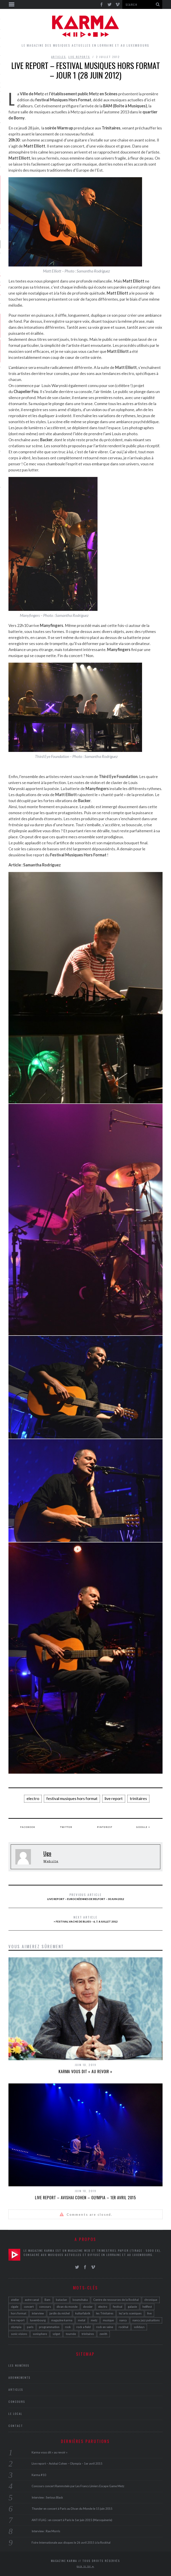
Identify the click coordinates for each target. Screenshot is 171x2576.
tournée (71, 2334)
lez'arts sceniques (130, 2313)
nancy (123, 2320)
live (149, 2313)
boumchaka (80, 2299)
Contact (15, 2426)
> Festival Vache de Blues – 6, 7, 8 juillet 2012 (86, 1919)
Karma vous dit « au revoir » (85, 2071)
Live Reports (79, 57)
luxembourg (38, 2320)
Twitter (66, 1827)
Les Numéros (18, 2365)
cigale (14, 2306)
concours (45, 2306)
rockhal (123, 2327)
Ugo (47, 1853)
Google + (143, 1827)
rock (68, 2327)
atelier (15, 2299)
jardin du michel (59, 2313)
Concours (16, 2401)
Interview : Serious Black (47, 2497)
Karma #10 (39, 2475)
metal (81, 2320)
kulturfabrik (82, 2313)
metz (94, 2320)
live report (114, 1798)
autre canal (32, 2299)
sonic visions (19, 2334)
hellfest (147, 2306)
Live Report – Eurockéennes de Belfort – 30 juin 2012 (85, 1896)
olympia (16, 2327)
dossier (88, 2306)
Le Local (15, 2414)
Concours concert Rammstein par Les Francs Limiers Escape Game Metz (78, 2486)
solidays (139, 2327)
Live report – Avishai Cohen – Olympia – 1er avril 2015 (85, 2197)
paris (30, 2327)
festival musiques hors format (72, 1798)
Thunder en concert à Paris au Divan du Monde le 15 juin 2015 (72, 2508)
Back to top (85, 2566)
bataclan (61, 2299)
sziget (56, 2334)
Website (50, 1861)
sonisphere (40, 2334)
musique (108, 2320)
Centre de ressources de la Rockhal (116, 2299)
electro (32, 1798)
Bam (47, 2299)
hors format (18, 2313)
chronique (150, 2299)
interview (38, 2313)
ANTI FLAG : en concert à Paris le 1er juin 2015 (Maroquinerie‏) (72, 2520)
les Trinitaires (104, 2313)
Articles (58, 57)
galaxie (132, 2306)
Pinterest (104, 1827)
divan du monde (67, 2306)
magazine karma (61, 2320)
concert (29, 2306)
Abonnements (19, 2377)
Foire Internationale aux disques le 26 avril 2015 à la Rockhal (71, 2542)
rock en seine (104, 2327)
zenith (103, 2334)
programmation (49, 2327)
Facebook (27, 1827)
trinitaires (138, 1798)
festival (117, 2306)
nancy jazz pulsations (146, 2320)
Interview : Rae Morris (46, 2531)
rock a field (83, 2327)
